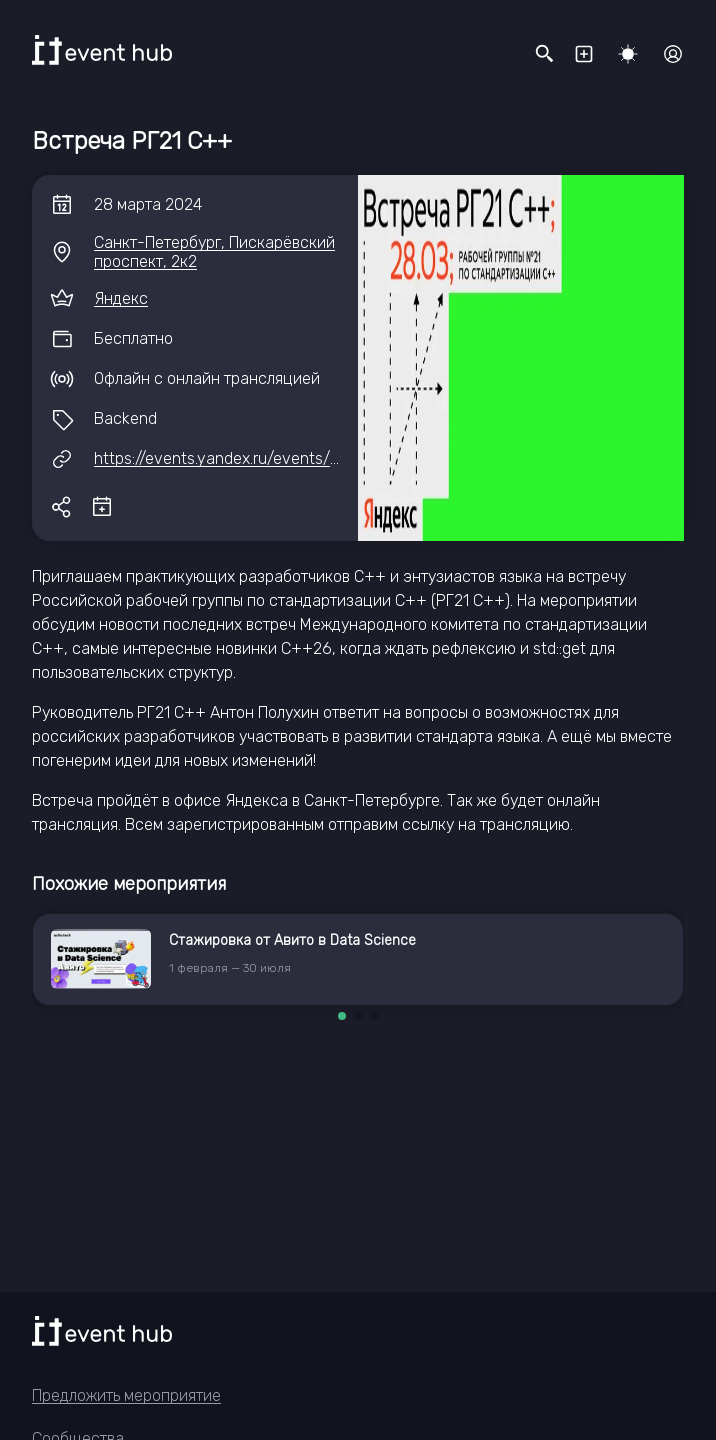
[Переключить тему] (628, 54)
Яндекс (121, 298)
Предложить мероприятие (126, 1395)
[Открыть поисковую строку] (545, 54)
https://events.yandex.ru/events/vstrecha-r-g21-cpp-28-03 (310, 458)
